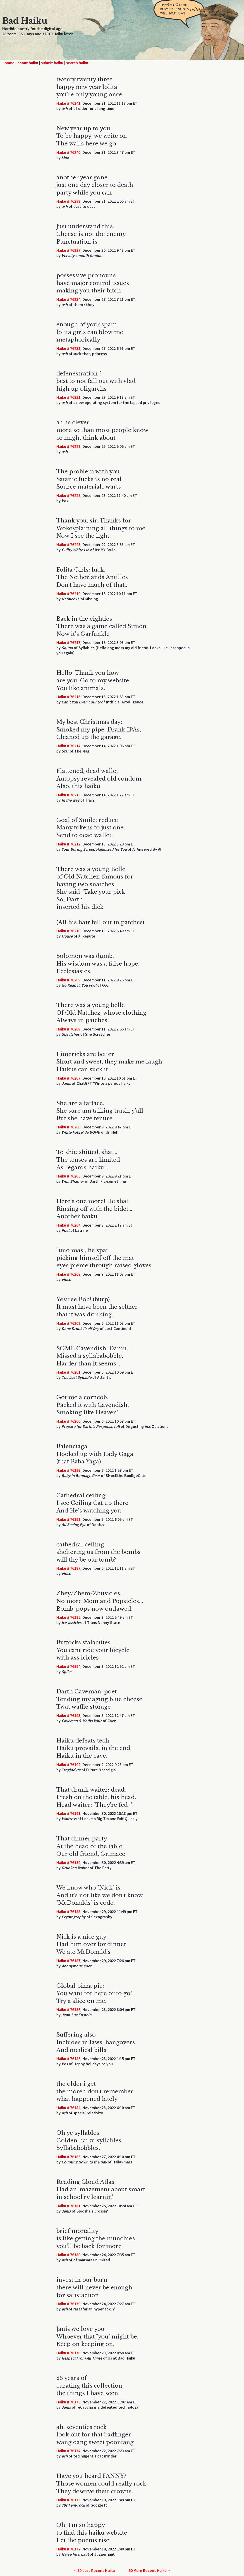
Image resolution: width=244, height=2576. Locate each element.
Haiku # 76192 (68, 1764)
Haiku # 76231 (68, 397)
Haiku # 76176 (68, 2352)
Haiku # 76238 (68, 201)
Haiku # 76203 (68, 1274)
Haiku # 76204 (68, 1225)
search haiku (77, 62)
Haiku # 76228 (68, 446)
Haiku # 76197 (68, 1568)
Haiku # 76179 (68, 2303)
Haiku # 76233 (68, 348)
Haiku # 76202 (68, 1323)
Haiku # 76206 (68, 1127)
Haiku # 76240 (68, 152)
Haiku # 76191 (68, 1813)
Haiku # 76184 (68, 2107)
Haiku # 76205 (68, 1176)
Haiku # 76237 (68, 250)
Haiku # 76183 (68, 2156)
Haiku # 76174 (68, 2450)
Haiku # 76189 (68, 1862)
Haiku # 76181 (68, 2205)
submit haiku (52, 62)
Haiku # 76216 (68, 696)
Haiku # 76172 (68, 2549)
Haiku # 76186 (68, 2009)
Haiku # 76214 (68, 745)
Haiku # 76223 (68, 544)
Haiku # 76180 (68, 2254)
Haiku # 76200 (68, 1421)
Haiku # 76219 (68, 593)
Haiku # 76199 (68, 1470)
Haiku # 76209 (68, 980)
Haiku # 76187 (68, 1960)
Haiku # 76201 (68, 1372)
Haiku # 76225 (68, 495)
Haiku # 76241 (68, 103)
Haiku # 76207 (68, 1078)
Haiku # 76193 (68, 1715)
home (9, 62)
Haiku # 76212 (68, 844)
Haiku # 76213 (68, 795)
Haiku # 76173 (68, 2499)
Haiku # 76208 (68, 1029)
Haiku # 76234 (68, 299)
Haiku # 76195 (68, 1617)
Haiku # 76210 (68, 930)
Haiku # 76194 (68, 1666)
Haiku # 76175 (68, 2402)
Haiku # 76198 (68, 1519)
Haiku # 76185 (68, 2058)
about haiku (27, 62)
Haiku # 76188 (68, 1911)
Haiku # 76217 (68, 642)
